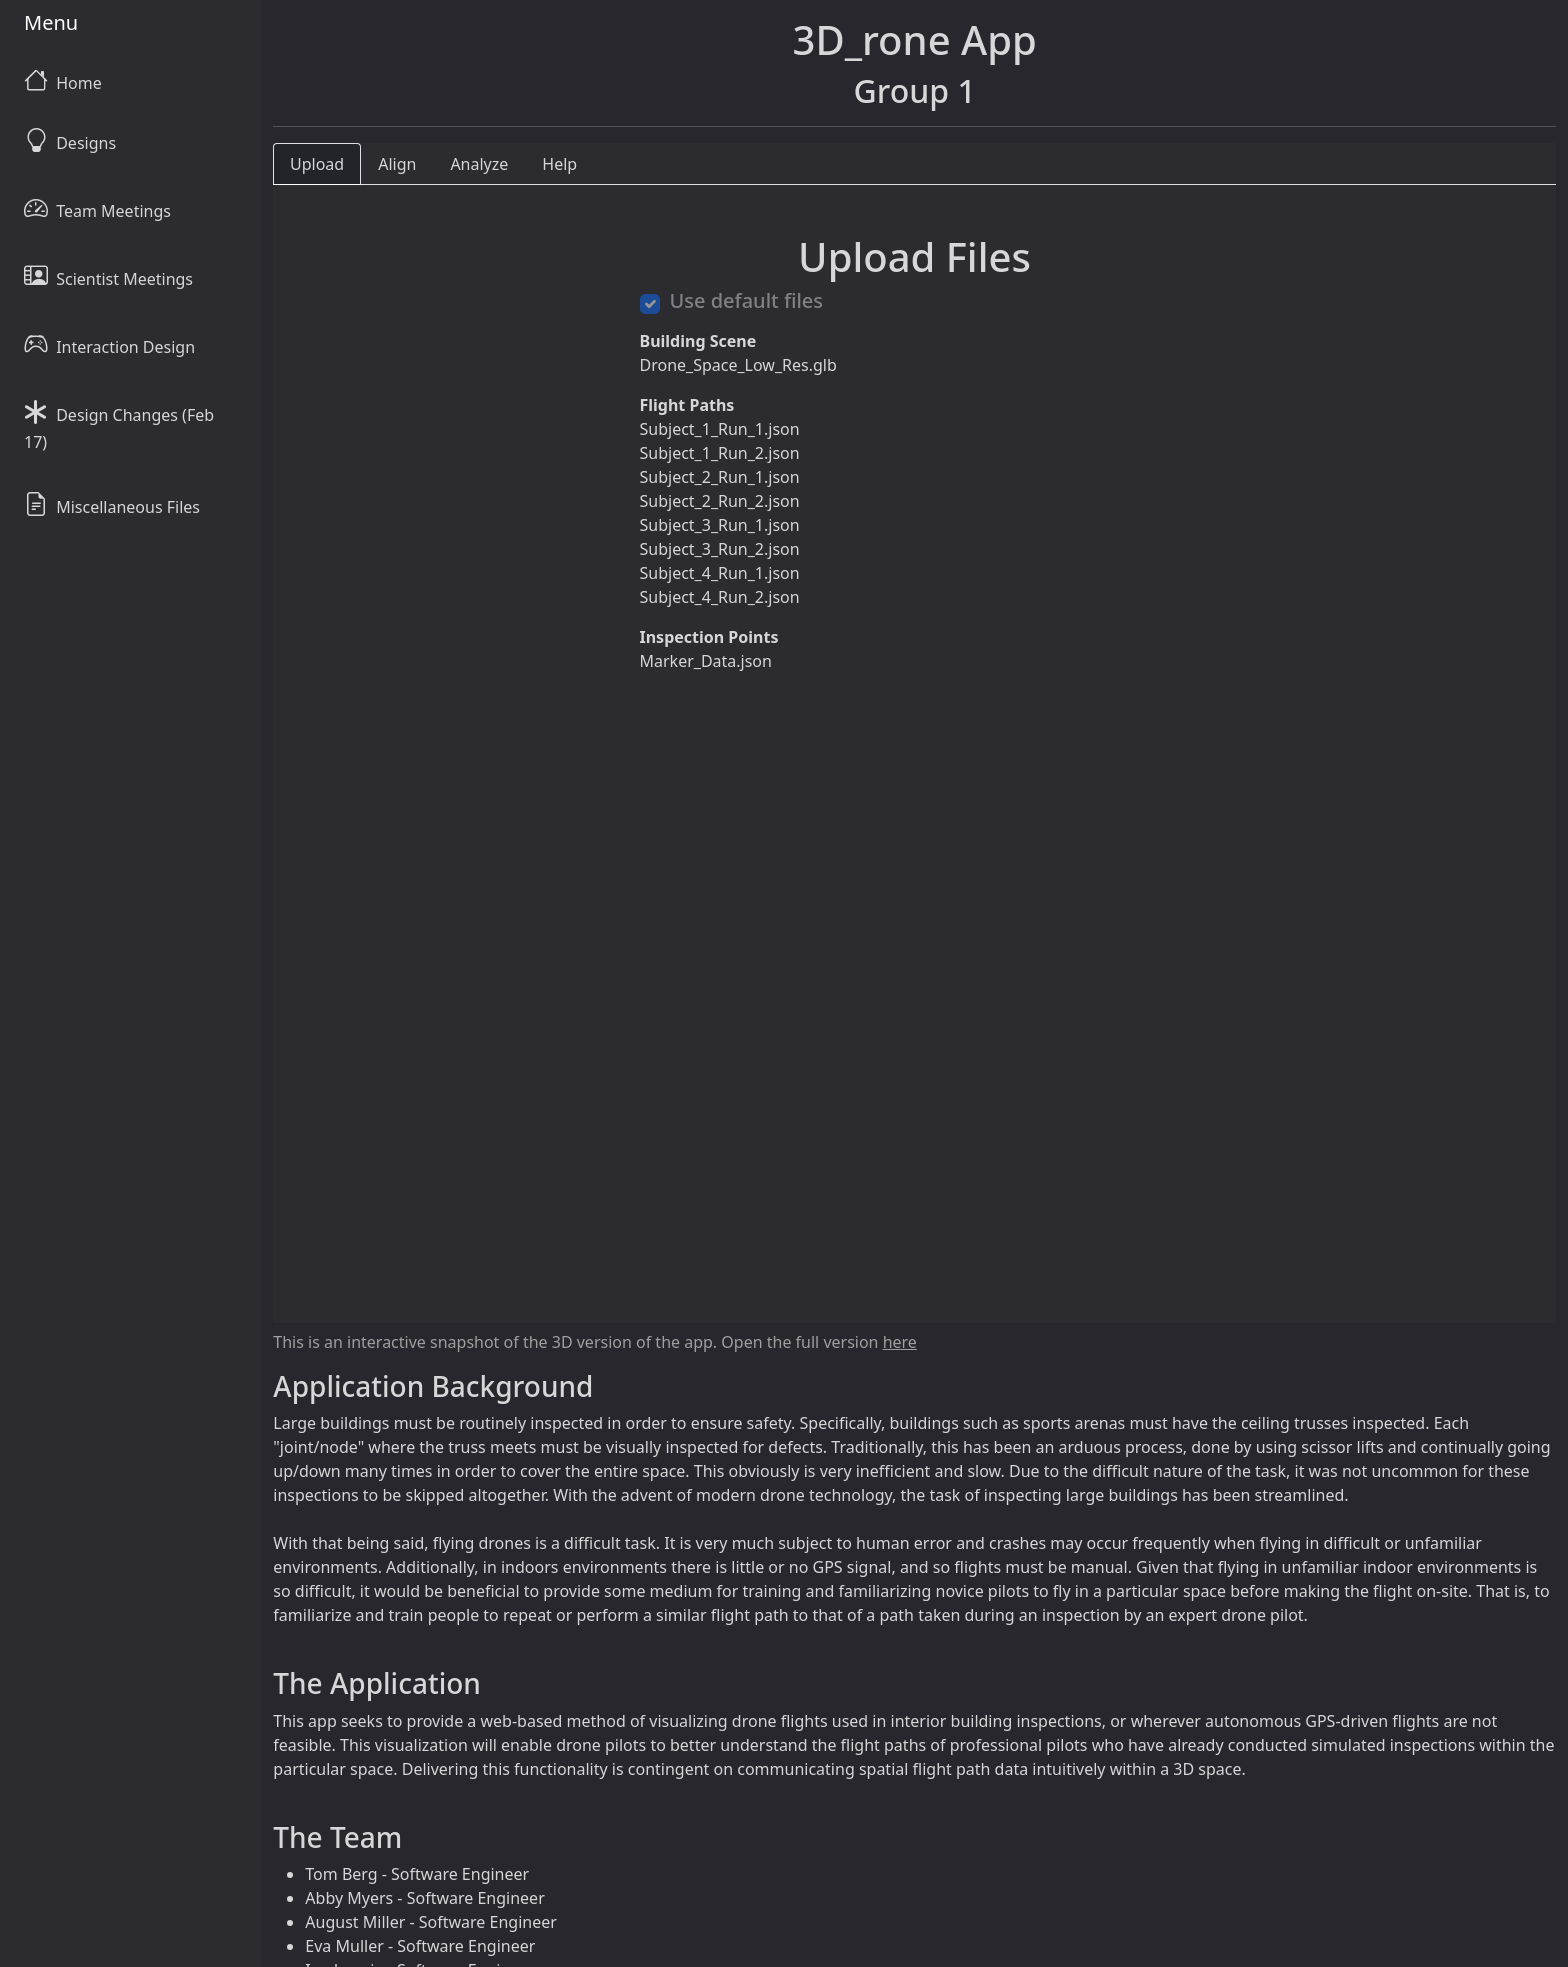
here (900, 1342)
